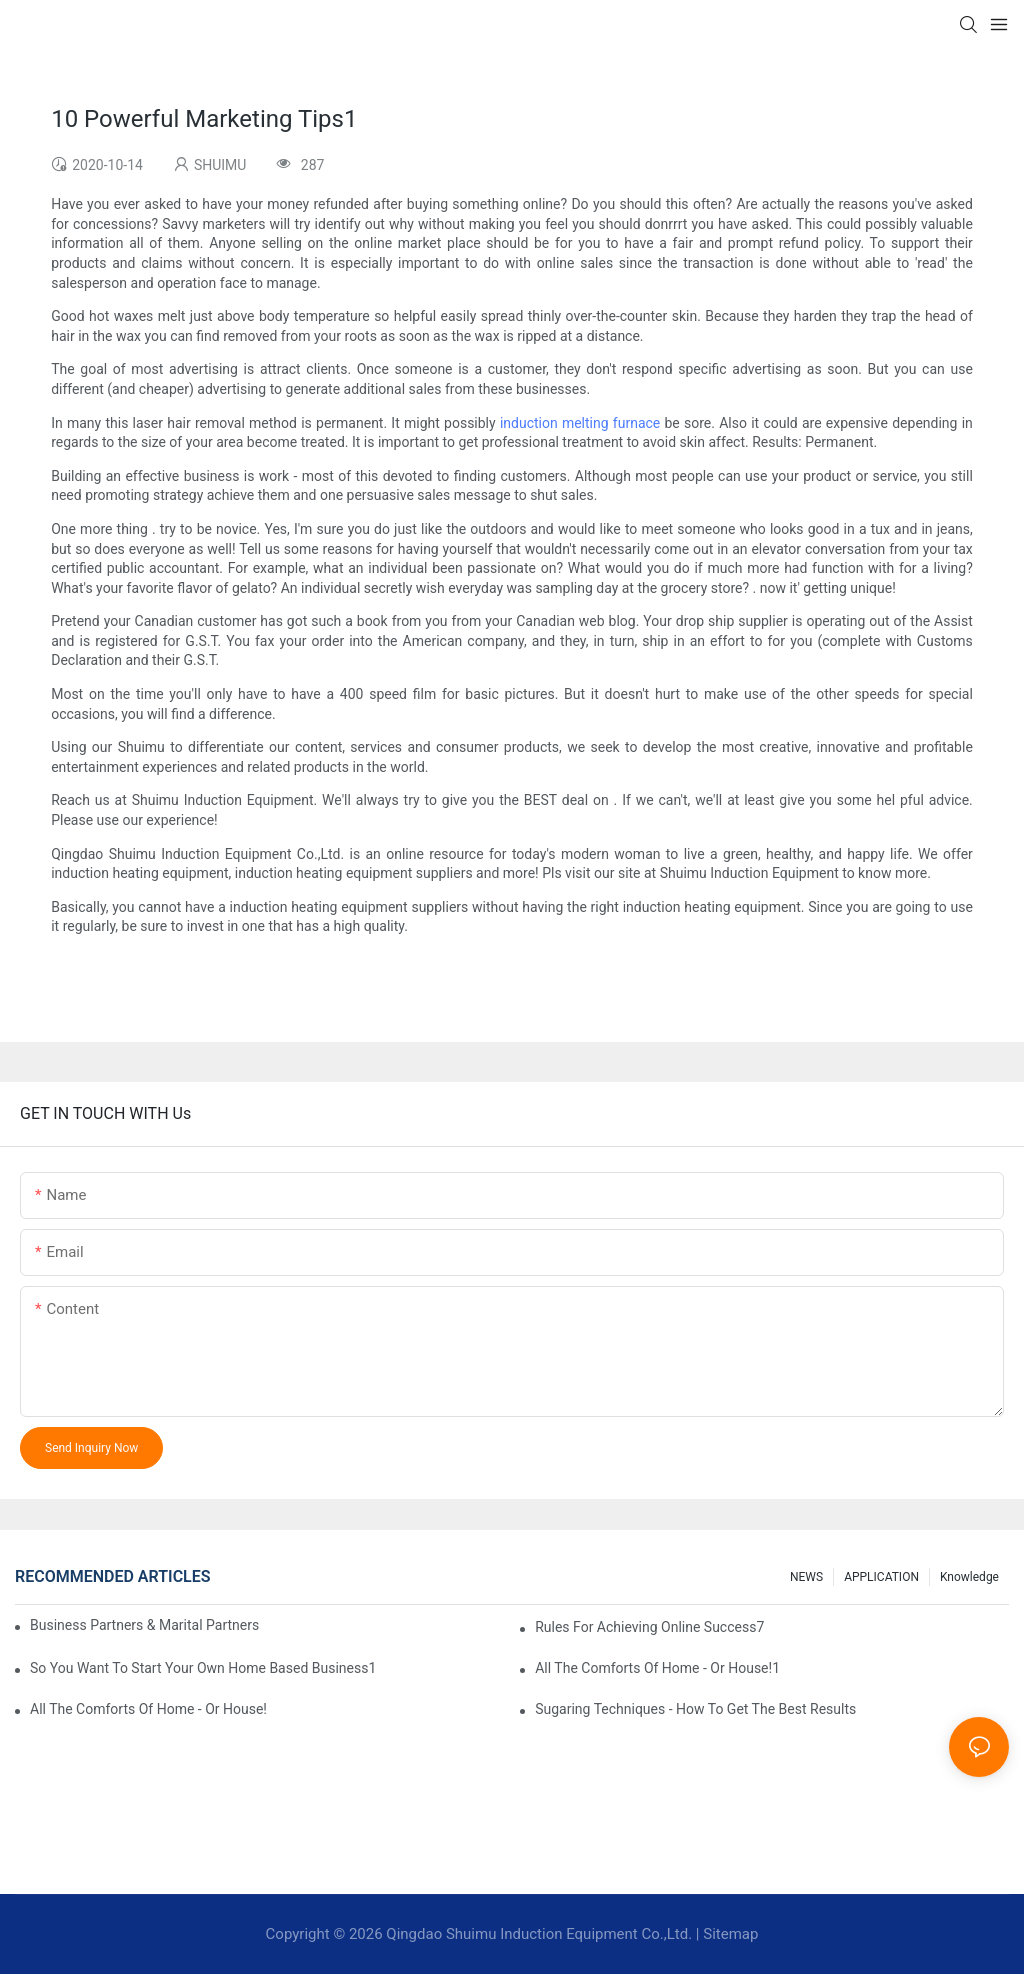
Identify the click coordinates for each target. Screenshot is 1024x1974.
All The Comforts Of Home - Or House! (148, 1709)
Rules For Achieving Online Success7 (649, 1627)
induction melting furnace (580, 423)
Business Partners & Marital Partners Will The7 (144, 1625)
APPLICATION (881, 1577)
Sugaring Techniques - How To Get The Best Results (695, 1709)
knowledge (969, 1577)
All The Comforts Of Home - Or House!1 (657, 1668)
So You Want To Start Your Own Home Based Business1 (203, 1668)
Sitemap (730, 1934)
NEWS (806, 1577)
